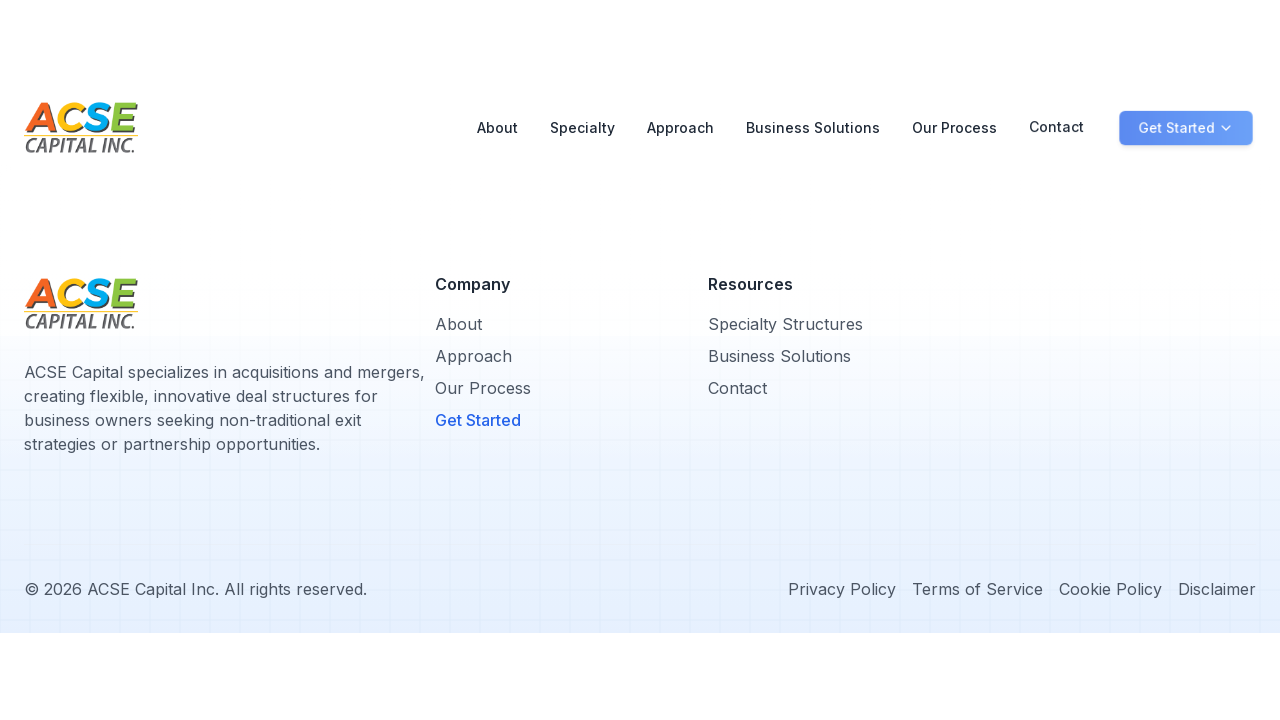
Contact (1056, 117)
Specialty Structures (785, 324)
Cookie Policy (1110, 589)
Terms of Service (977, 589)
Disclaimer (1217, 589)
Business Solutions (813, 119)
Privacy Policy (842, 589)
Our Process (954, 118)
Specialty (582, 127)
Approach (680, 125)
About (497, 127)
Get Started (478, 420)
